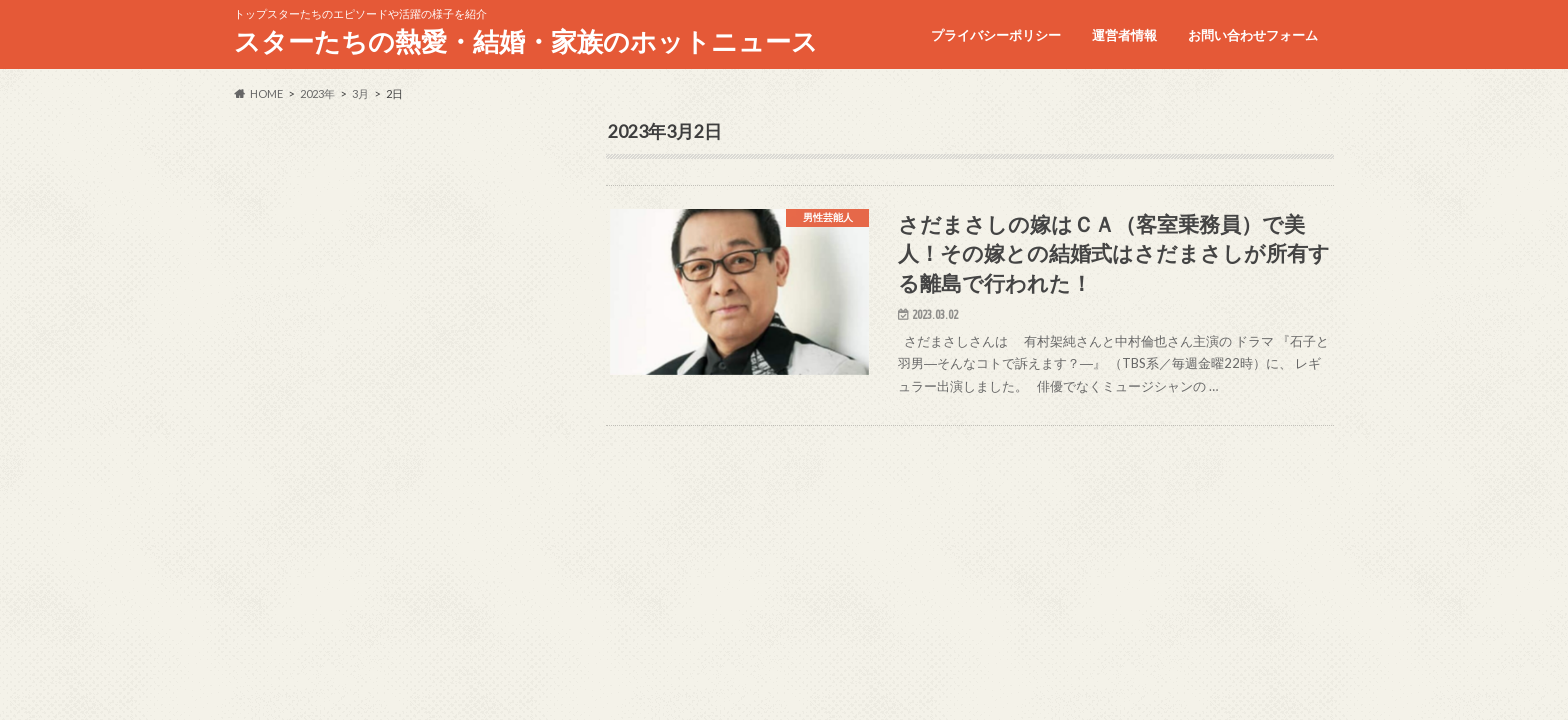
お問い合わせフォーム (1253, 35)
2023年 (317, 93)
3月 (360, 93)
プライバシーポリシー (996, 35)
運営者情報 (1124, 35)
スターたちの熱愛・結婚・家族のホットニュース (526, 41)
